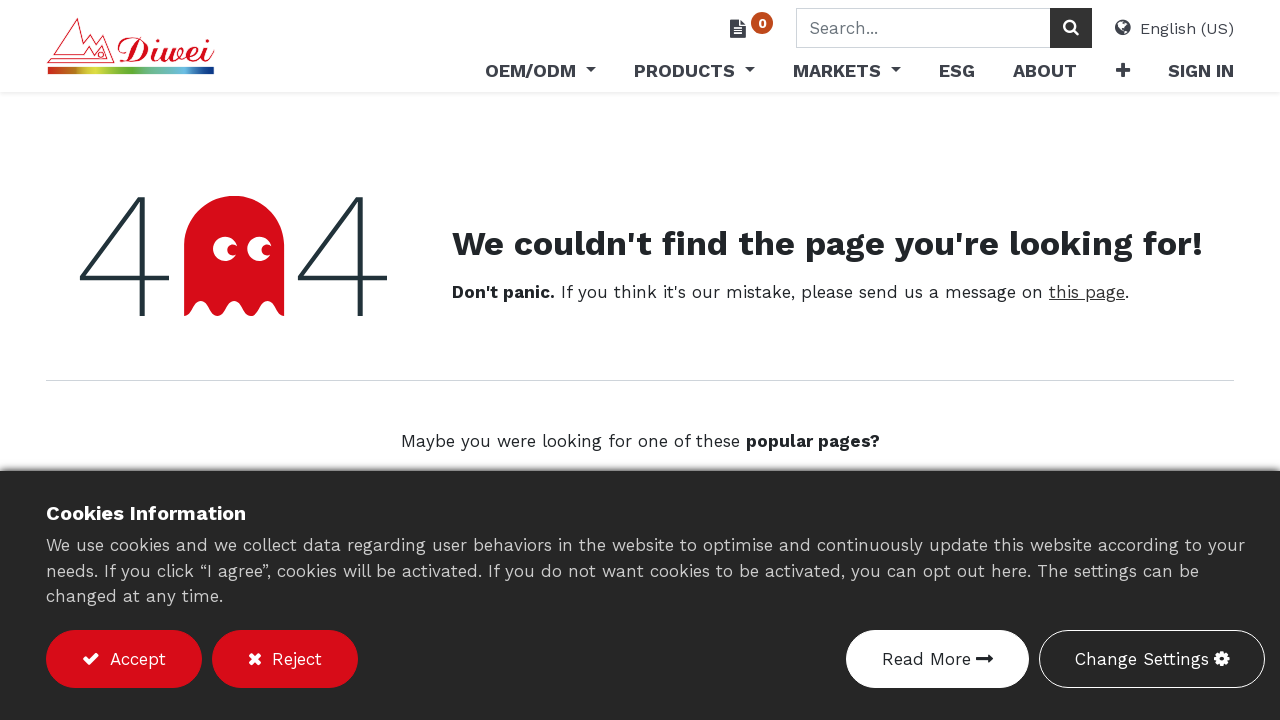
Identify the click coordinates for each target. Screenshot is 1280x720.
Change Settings (1142, 659)
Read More (926, 659)
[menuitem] (957, 74)
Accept (135, 659)
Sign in (1201, 70)
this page (1087, 292)
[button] (1122, 74)
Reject (294, 659)
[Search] (1071, 28)
